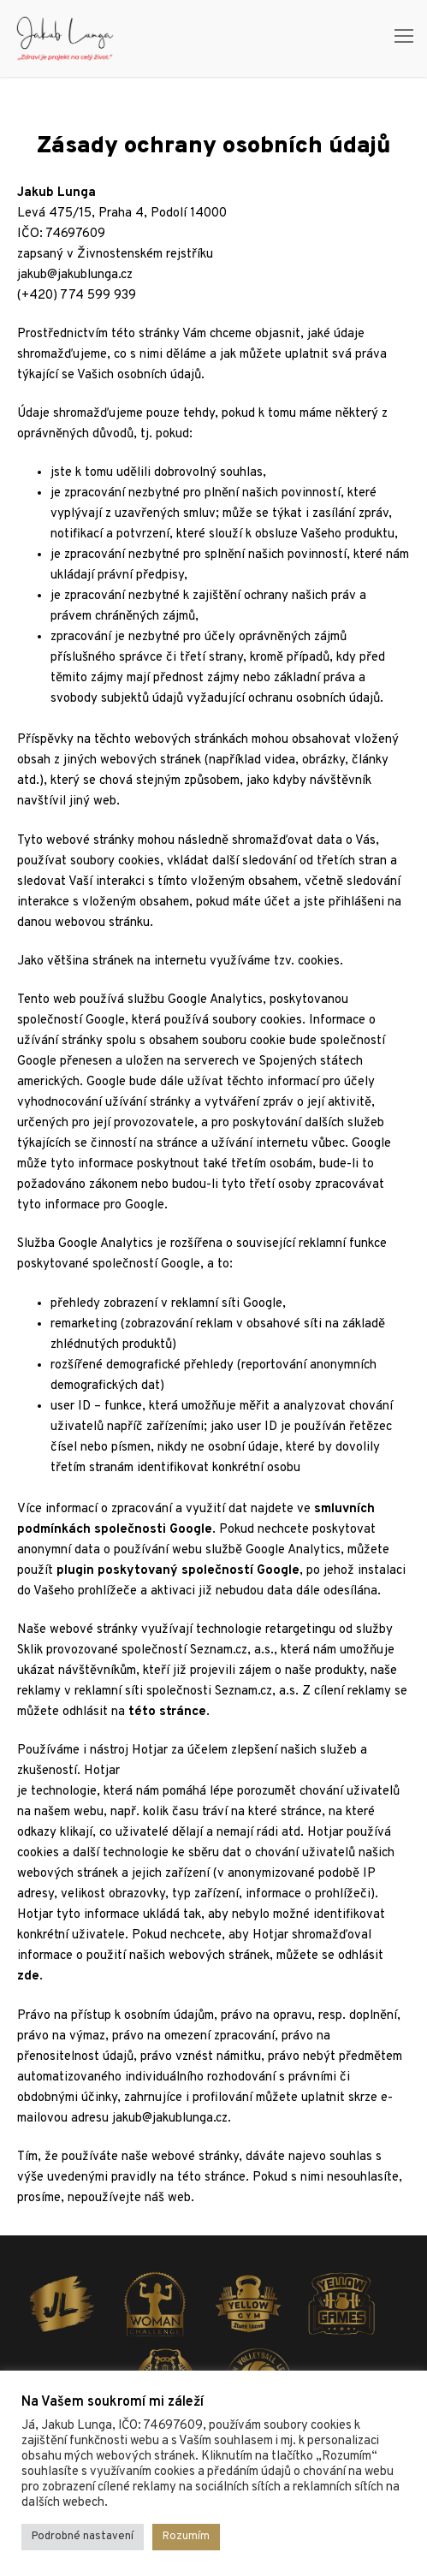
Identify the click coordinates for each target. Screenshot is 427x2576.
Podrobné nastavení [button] (82, 2536)
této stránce (167, 1712)
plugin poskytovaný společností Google (177, 1571)
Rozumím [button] (186, 2536)
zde (28, 1976)
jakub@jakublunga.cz (75, 275)
